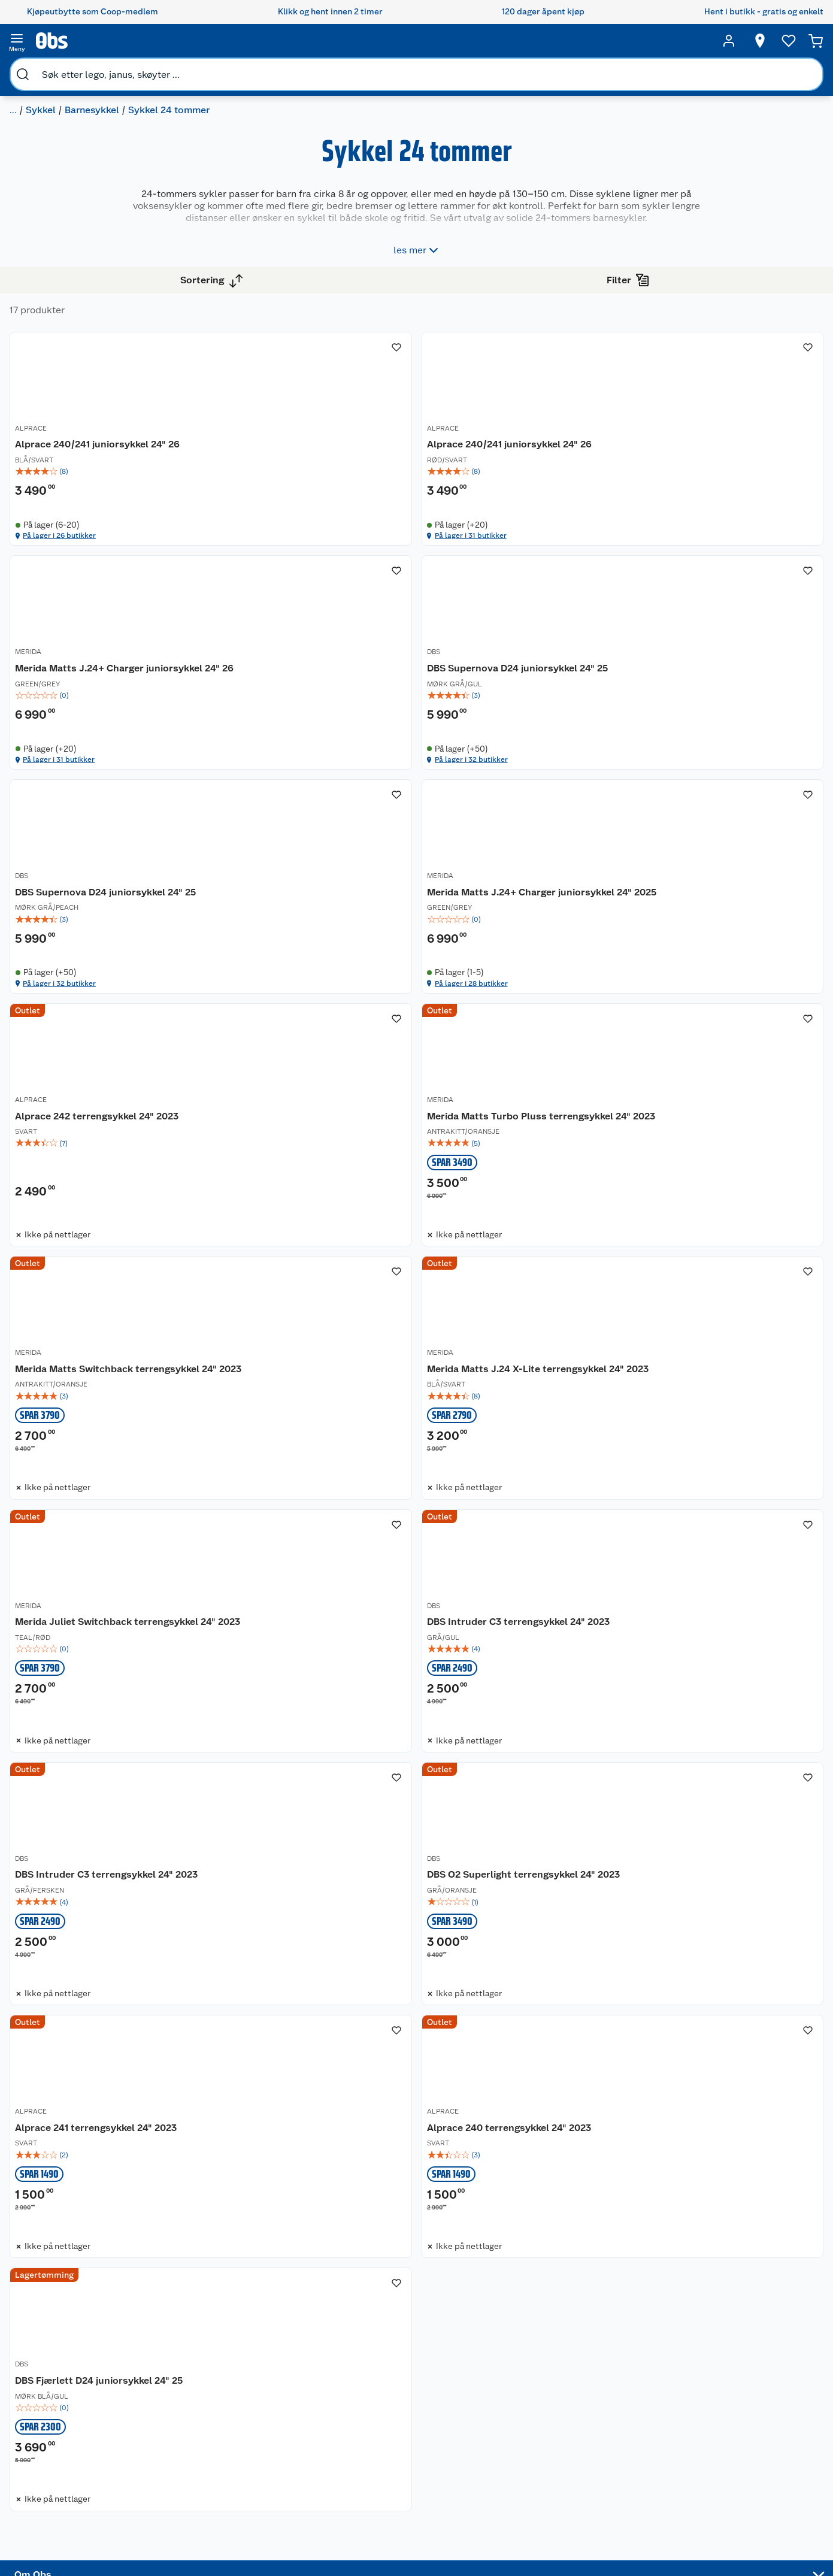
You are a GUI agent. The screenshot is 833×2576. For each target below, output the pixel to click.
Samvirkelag (66, 2488)
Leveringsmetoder (751, 2433)
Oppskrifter (381, 2433)
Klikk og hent (279, 2412)
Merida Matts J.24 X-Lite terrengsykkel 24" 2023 (275, 1364)
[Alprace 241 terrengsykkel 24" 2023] (720, 1689)
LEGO (475, 2435)
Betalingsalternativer (189, 2452)
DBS (225, 714)
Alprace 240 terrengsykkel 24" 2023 (301, 2020)
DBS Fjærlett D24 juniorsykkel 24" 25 (509, 2020)
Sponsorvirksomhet (81, 2518)
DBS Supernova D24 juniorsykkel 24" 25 (302, 734)
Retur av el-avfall (286, 2396)
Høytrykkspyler (493, 2450)
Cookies (164, 2544)
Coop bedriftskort (289, 2457)
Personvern (170, 2529)
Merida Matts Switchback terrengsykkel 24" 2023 (691, 1033)
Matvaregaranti (283, 2427)
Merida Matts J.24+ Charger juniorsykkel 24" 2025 (696, 734)
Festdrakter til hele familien (396, 2371)
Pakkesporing (175, 2483)
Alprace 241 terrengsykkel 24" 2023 (712, 1689)
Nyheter (58, 2381)
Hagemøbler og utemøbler (493, 2399)
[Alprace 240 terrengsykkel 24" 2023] (307, 2014)
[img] (307, 457)
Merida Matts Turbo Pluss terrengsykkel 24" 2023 (485, 1033)
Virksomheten (70, 2503)
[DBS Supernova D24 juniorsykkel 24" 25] (307, 712)
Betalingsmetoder (606, 2433)
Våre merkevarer (74, 2412)
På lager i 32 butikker (268, 841)
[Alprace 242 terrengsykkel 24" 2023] (307, 1026)
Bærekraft (62, 2457)
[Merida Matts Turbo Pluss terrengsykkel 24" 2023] (513, 1026)
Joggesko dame (494, 2496)
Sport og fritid (45, 69)
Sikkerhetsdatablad (81, 2473)
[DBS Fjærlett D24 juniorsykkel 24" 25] (513, 2014)
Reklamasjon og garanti (179, 2417)
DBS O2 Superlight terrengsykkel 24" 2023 (509, 1696)
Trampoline (486, 2379)
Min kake (271, 2473)
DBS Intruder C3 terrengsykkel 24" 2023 (711, 1364)
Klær (473, 2466)
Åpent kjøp (275, 2366)
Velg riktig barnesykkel (382, 2412)
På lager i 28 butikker (681, 841)
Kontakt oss (171, 2381)
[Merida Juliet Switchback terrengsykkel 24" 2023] (513, 1358)
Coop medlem (282, 2381)
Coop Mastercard (287, 2442)
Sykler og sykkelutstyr (507, 2419)
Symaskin (482, 2481)
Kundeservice (175, 2366)
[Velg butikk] (756, 40)
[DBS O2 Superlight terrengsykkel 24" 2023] (513, 1689)
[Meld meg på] (750, 2389)
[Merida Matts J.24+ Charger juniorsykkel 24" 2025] (720, 712)
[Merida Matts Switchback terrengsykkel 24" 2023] (720, 1026)
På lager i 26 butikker (269, 542)
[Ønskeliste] (785, 40)
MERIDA (645, 415)
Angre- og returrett (185, 2396)
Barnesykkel (152, 69)
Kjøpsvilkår (170, 2514)
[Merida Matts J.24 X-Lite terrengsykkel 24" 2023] (307, 1358)
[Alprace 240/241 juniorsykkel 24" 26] (307, 413)
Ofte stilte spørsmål (187, 2437)
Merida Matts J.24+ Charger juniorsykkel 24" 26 (696, 435)
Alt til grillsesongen (396, 2391)
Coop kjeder (67, 2427)
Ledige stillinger (75, 2442)
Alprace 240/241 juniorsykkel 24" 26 (301, 429)
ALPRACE (234, 415)
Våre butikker (69, 2396)
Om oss (57, 2366)
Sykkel (101, 69)
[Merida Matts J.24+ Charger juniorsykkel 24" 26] (720, 413)
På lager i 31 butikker (474, 542)
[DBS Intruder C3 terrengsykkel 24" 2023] (720, 1358)
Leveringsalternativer (190, 2468)
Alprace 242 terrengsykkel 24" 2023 (300, 1027)
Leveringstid (173, 2560)
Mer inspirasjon (388, 2463)
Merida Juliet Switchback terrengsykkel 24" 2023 (483, 1364)
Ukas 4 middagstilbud (401, 2448)
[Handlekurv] (816, 40)
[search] (123, 41)
